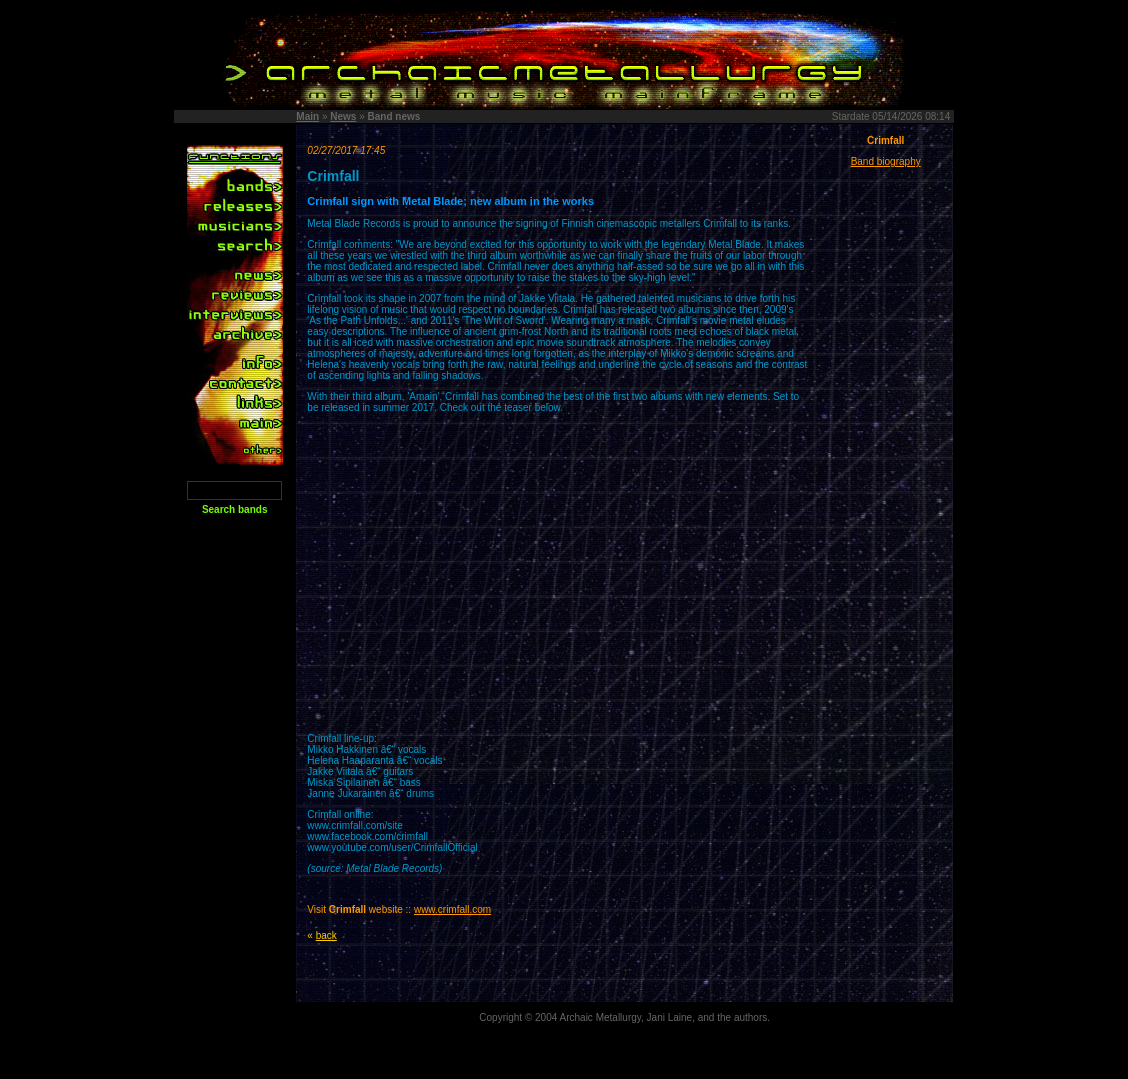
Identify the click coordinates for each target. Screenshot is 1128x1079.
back (326, 935)
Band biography (886, 161)
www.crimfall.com (452, 909)
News (343, 116)
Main (307, 116)
